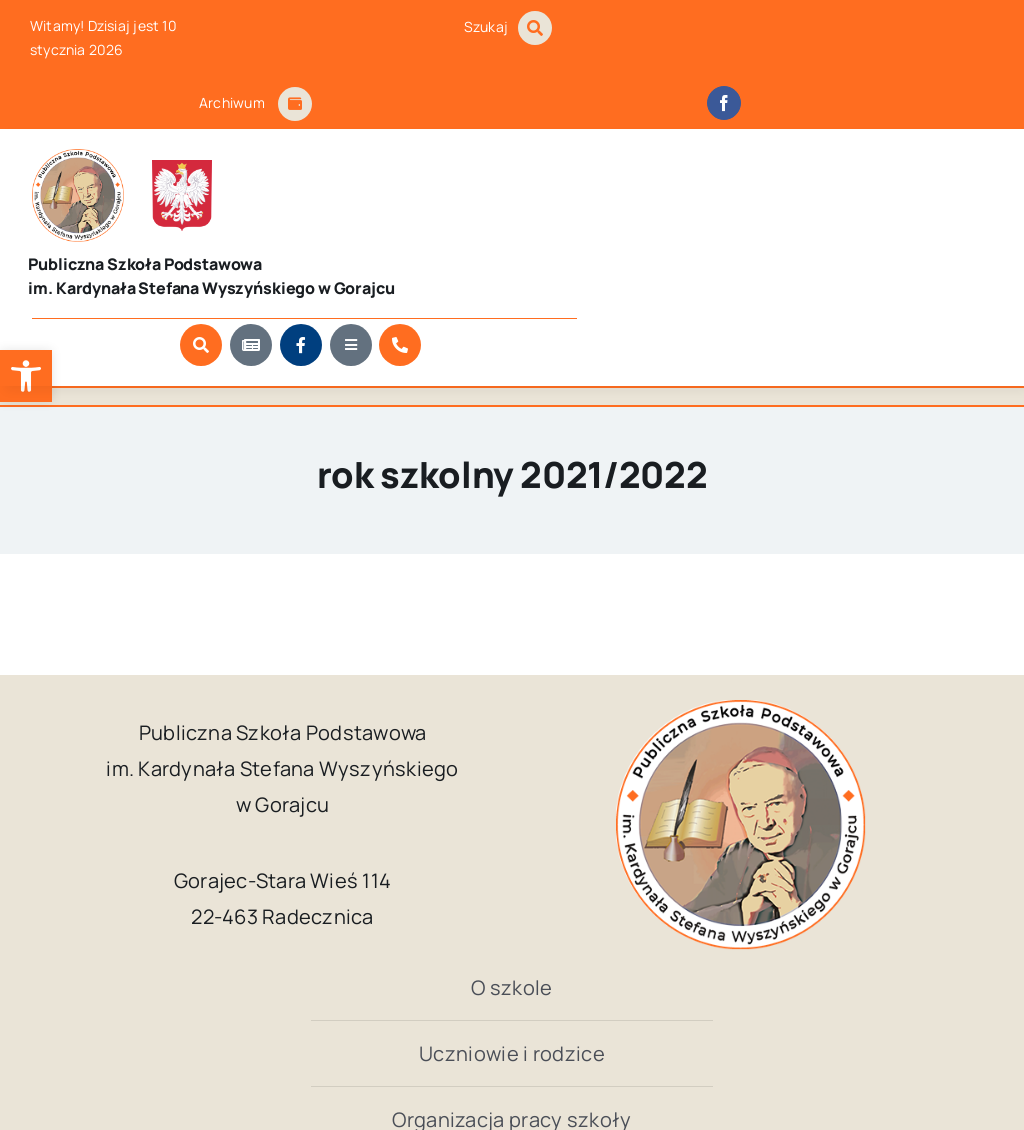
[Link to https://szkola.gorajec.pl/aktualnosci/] (712, 236)
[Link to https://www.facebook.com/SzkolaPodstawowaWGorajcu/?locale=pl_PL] (762, 236)
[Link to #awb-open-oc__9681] (812, 236)
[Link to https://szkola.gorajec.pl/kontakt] (861, 236)
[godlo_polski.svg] (156, 159)
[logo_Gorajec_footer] (66, 157)
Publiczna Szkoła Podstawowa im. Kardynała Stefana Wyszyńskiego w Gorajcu (461, 1054)
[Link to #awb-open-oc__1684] (295, 104)
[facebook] (724, 103)
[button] (26, 376)
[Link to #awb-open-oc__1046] (535, 28)
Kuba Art (847, 1054)
